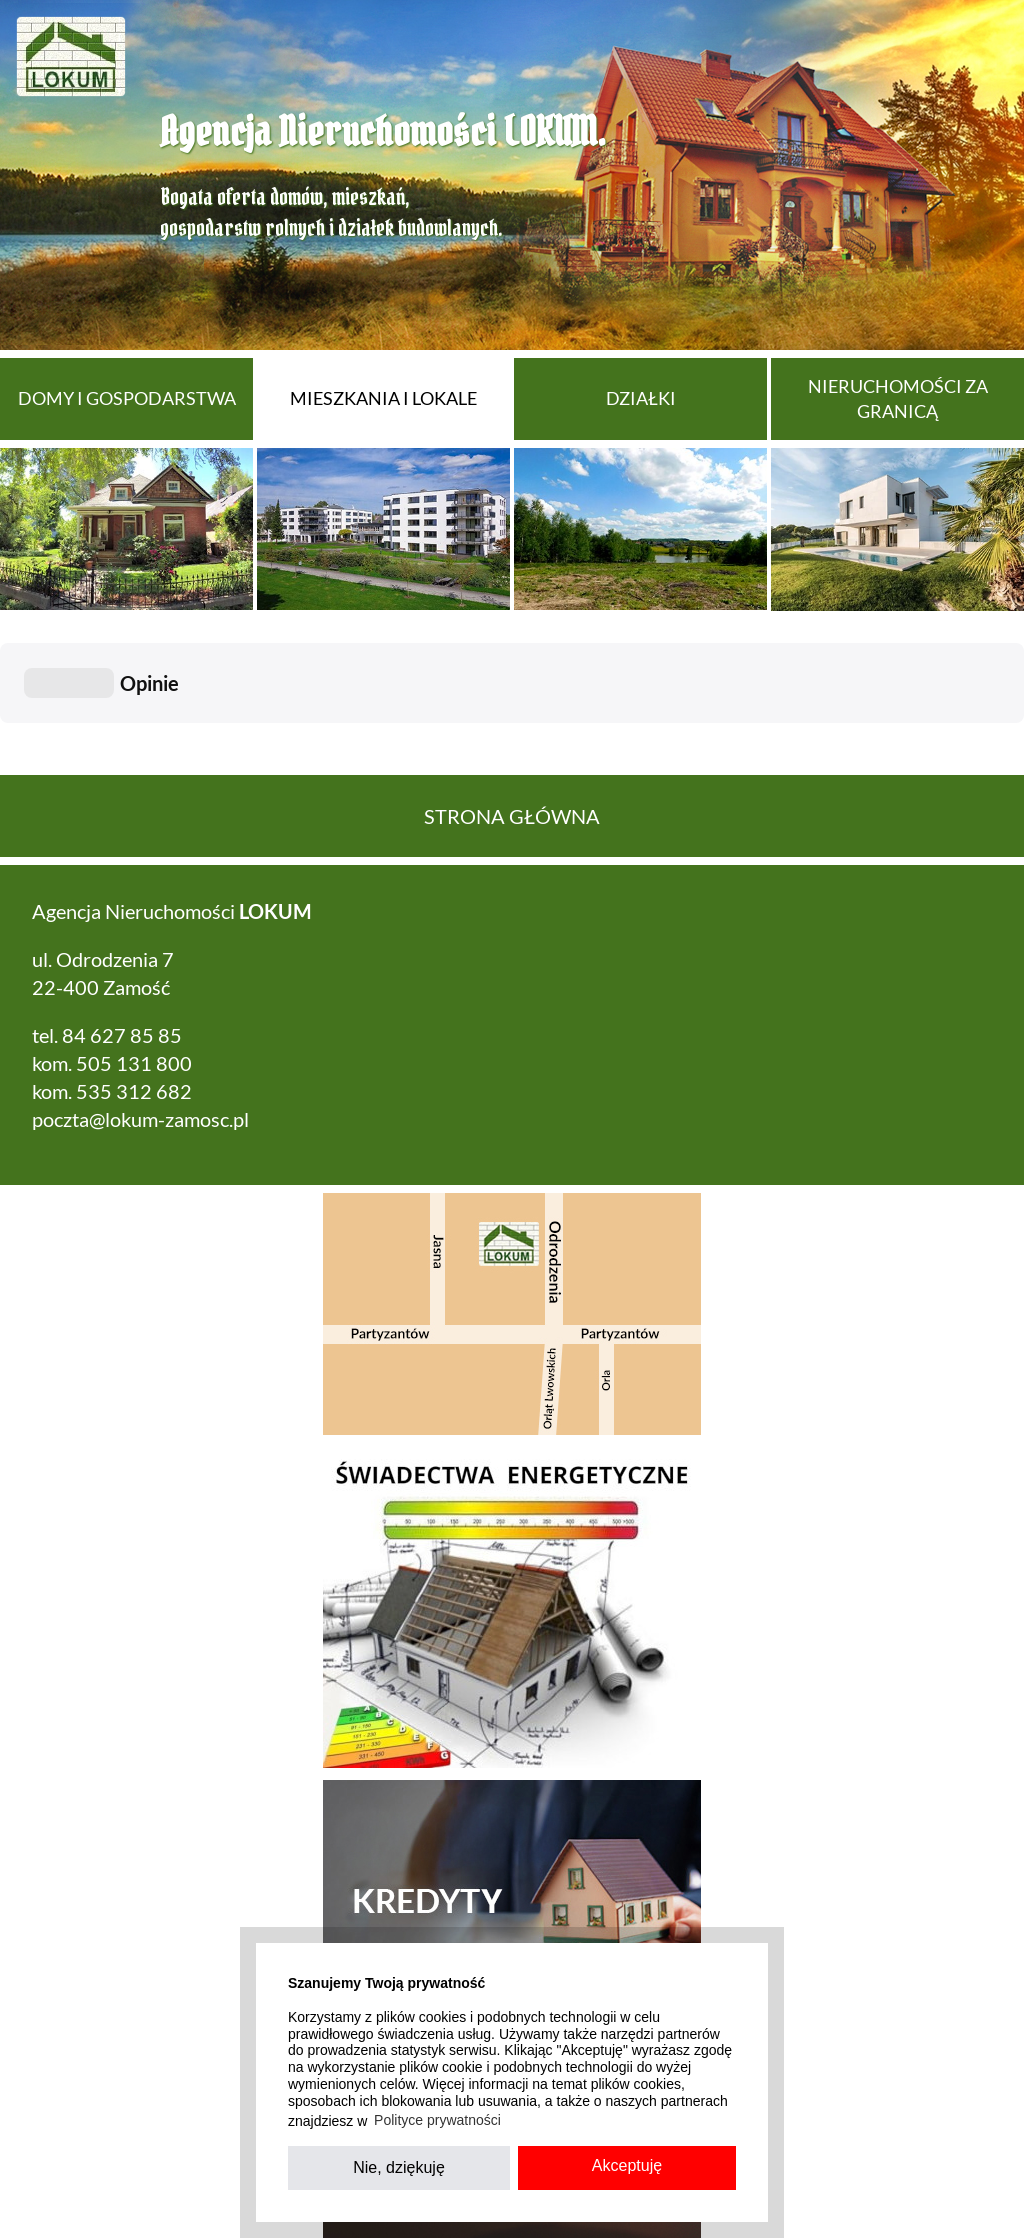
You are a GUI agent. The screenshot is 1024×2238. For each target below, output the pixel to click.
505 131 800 (134, 963)
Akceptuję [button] (627, 2165)
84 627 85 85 (122, 935)
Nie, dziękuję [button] (399, 2167)
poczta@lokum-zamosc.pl (140, 1019)
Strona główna (512, 716)
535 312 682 (134, 991)
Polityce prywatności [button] (437, 2120)
